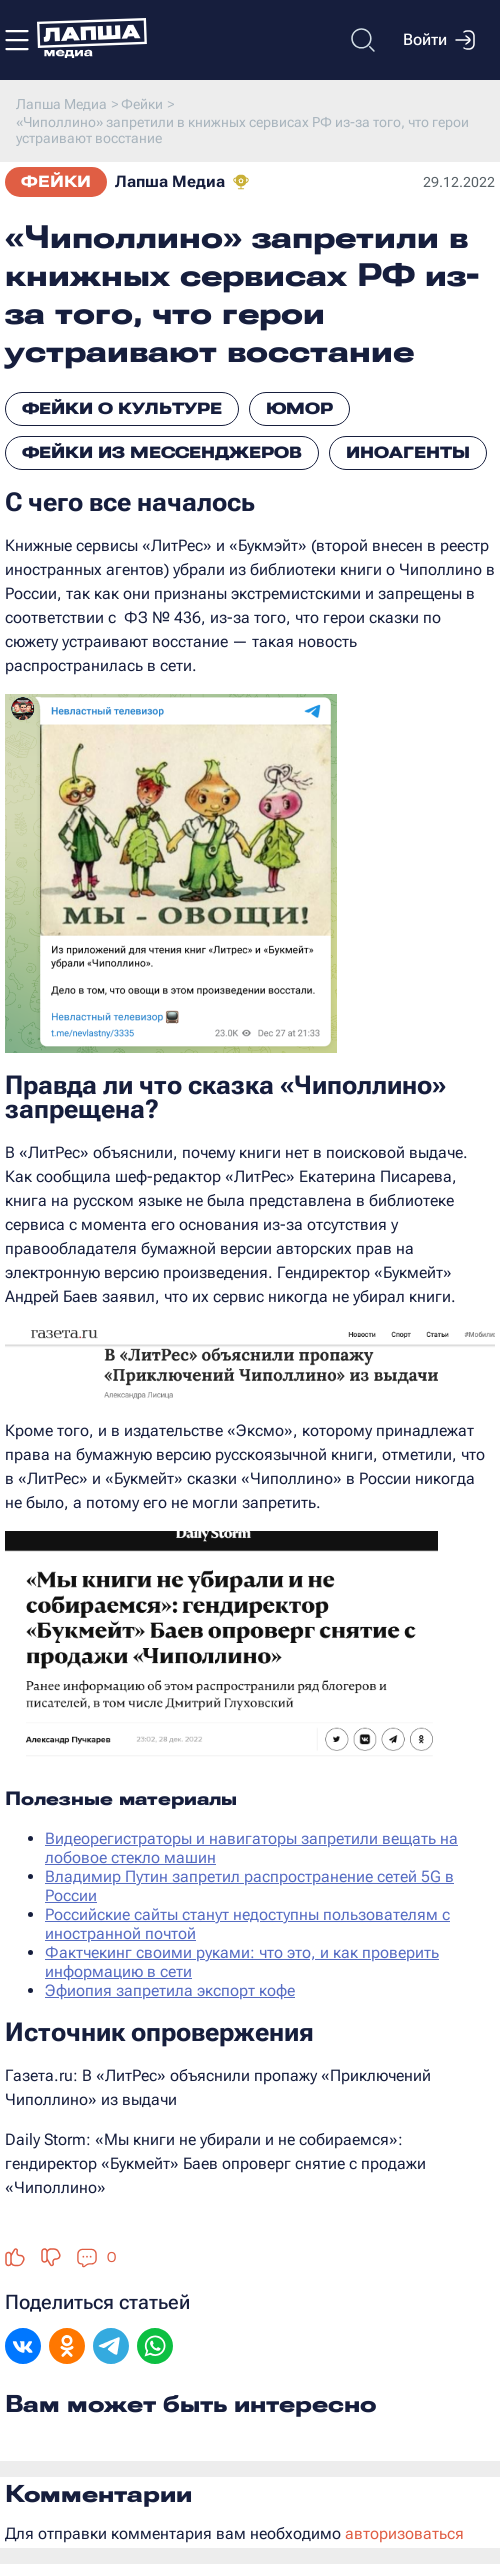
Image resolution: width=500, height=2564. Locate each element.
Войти (439, 40)
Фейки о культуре (122, 408)
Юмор (299, 408)
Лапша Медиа (170, 181)
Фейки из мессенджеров (162, 452)
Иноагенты (408, 452)
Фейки (56, 181)
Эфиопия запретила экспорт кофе (170, 1990)
